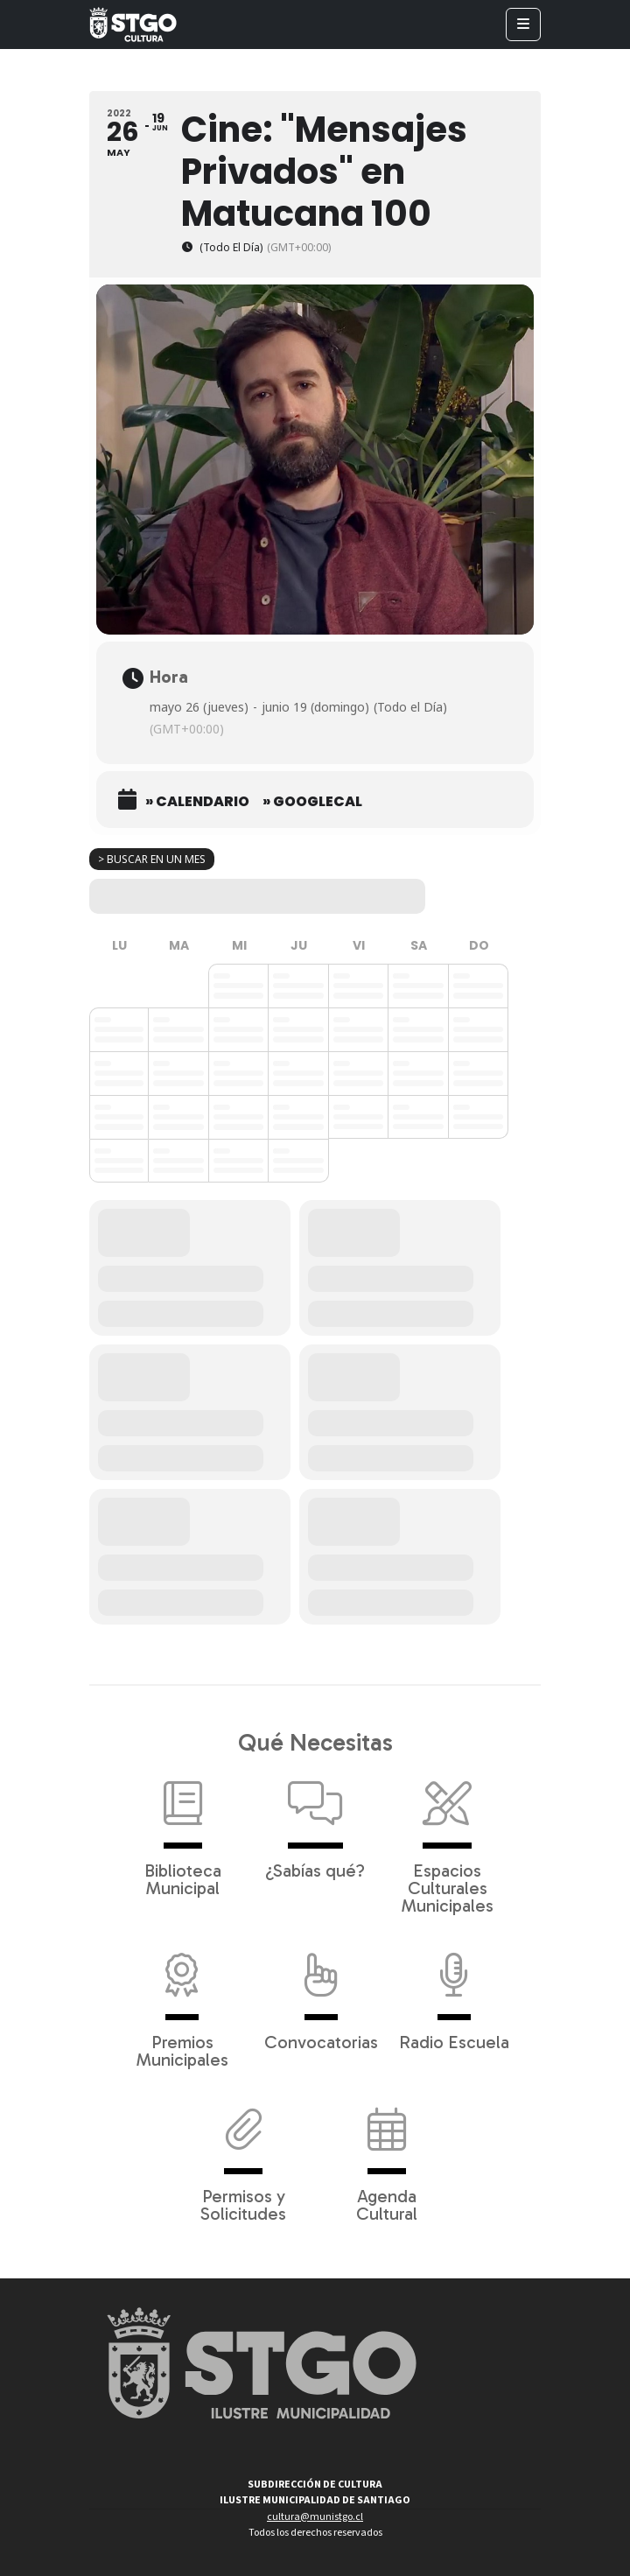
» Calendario (197, 802)
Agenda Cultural (386, 2155)
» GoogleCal (312, 802)
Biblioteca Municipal (182, 1830)
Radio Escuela (454, 1993)
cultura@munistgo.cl (315, 2516)
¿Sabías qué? (315, 1821)
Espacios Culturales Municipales (448, 1839)
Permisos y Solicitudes (243, 2155)
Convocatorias (321, 1993)
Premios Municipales (182, 2001)
